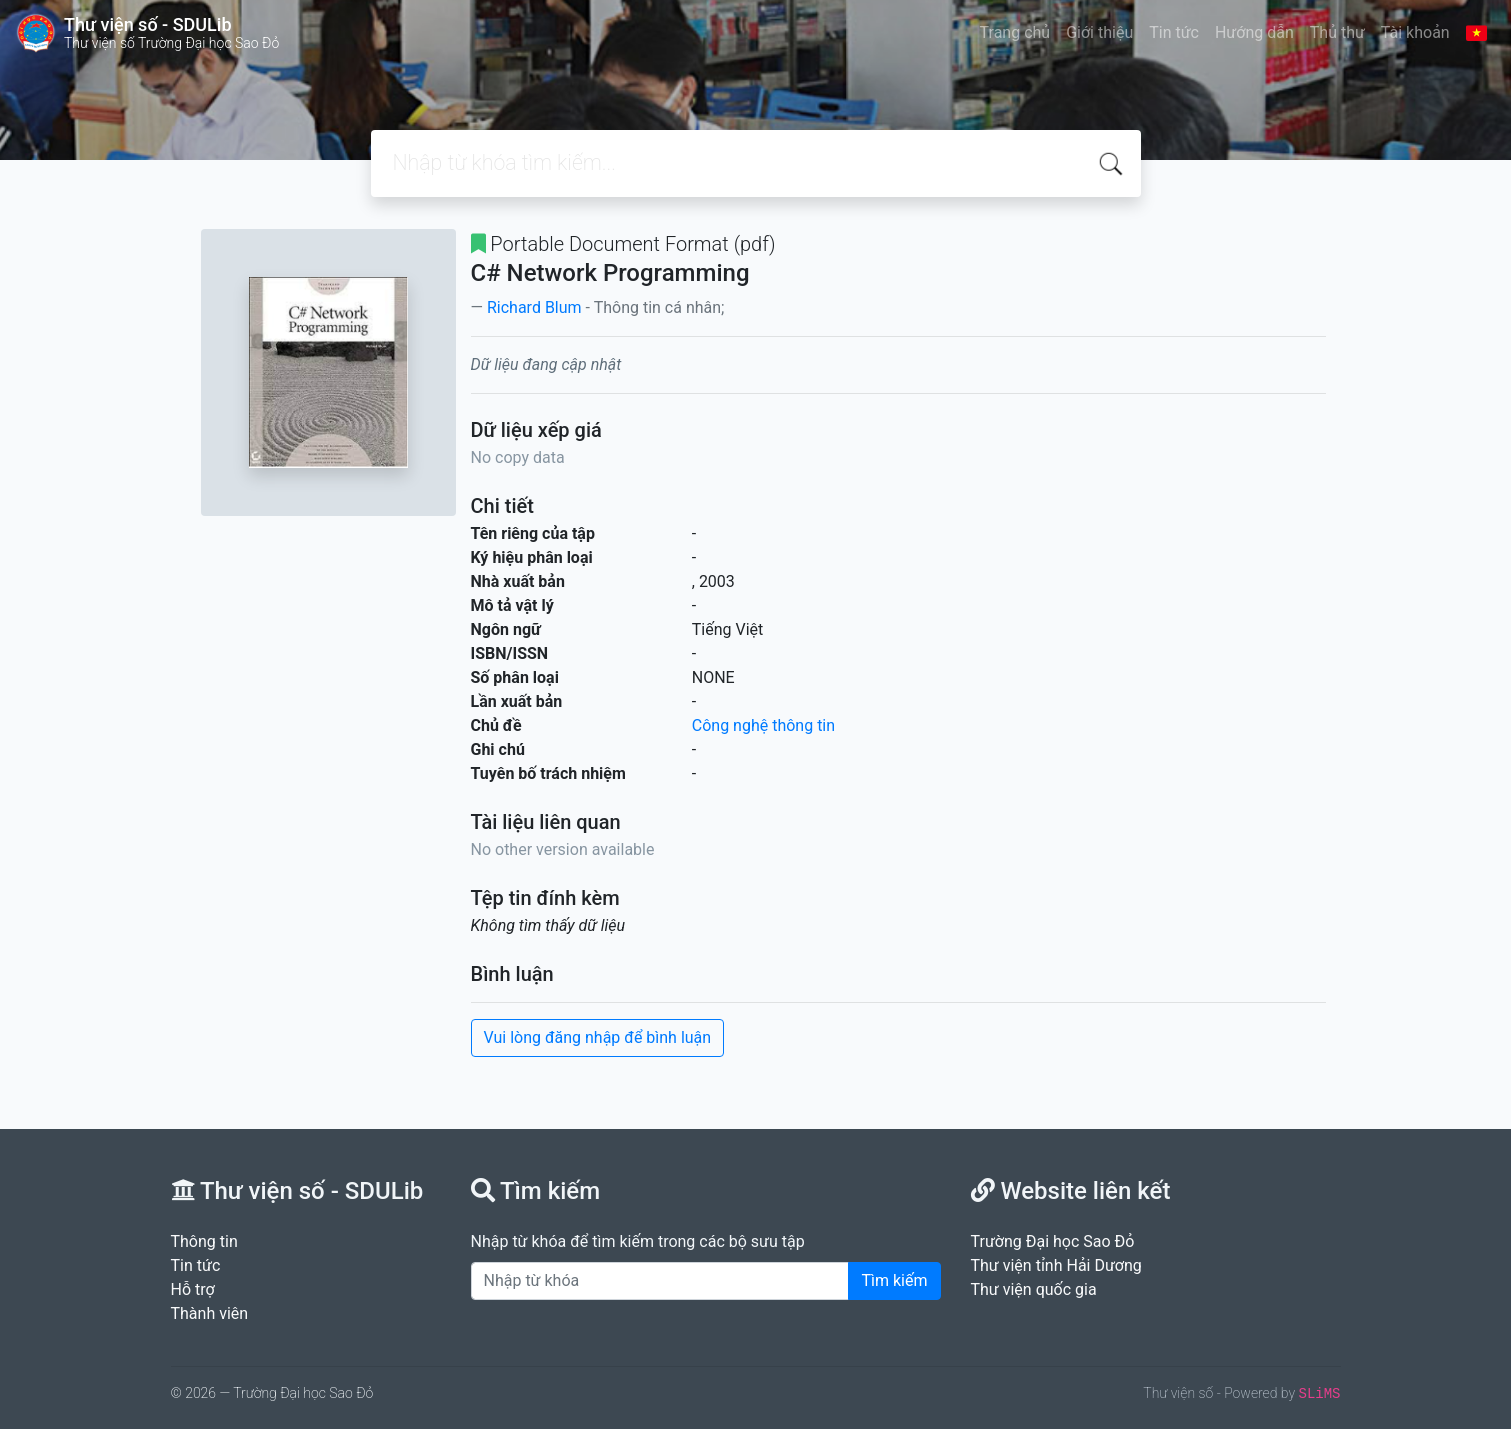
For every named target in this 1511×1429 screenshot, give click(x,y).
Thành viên (210, 1313)
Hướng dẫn (1254, 32)
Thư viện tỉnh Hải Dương (1056, 1265)
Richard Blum (534, 307)
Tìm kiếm (894, 1280)
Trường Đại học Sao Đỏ (1053, 1241)
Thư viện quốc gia (1034, 1289)
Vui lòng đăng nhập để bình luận (598, 1037)
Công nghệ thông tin (763, 725)
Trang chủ (1015, 32)
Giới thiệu (1099, 32)
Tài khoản (1415, 32)
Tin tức (1174, 32)
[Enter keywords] (660, 1281)
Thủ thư (1337, 32)
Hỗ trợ (193, 1289)
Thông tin (204, 1241)
